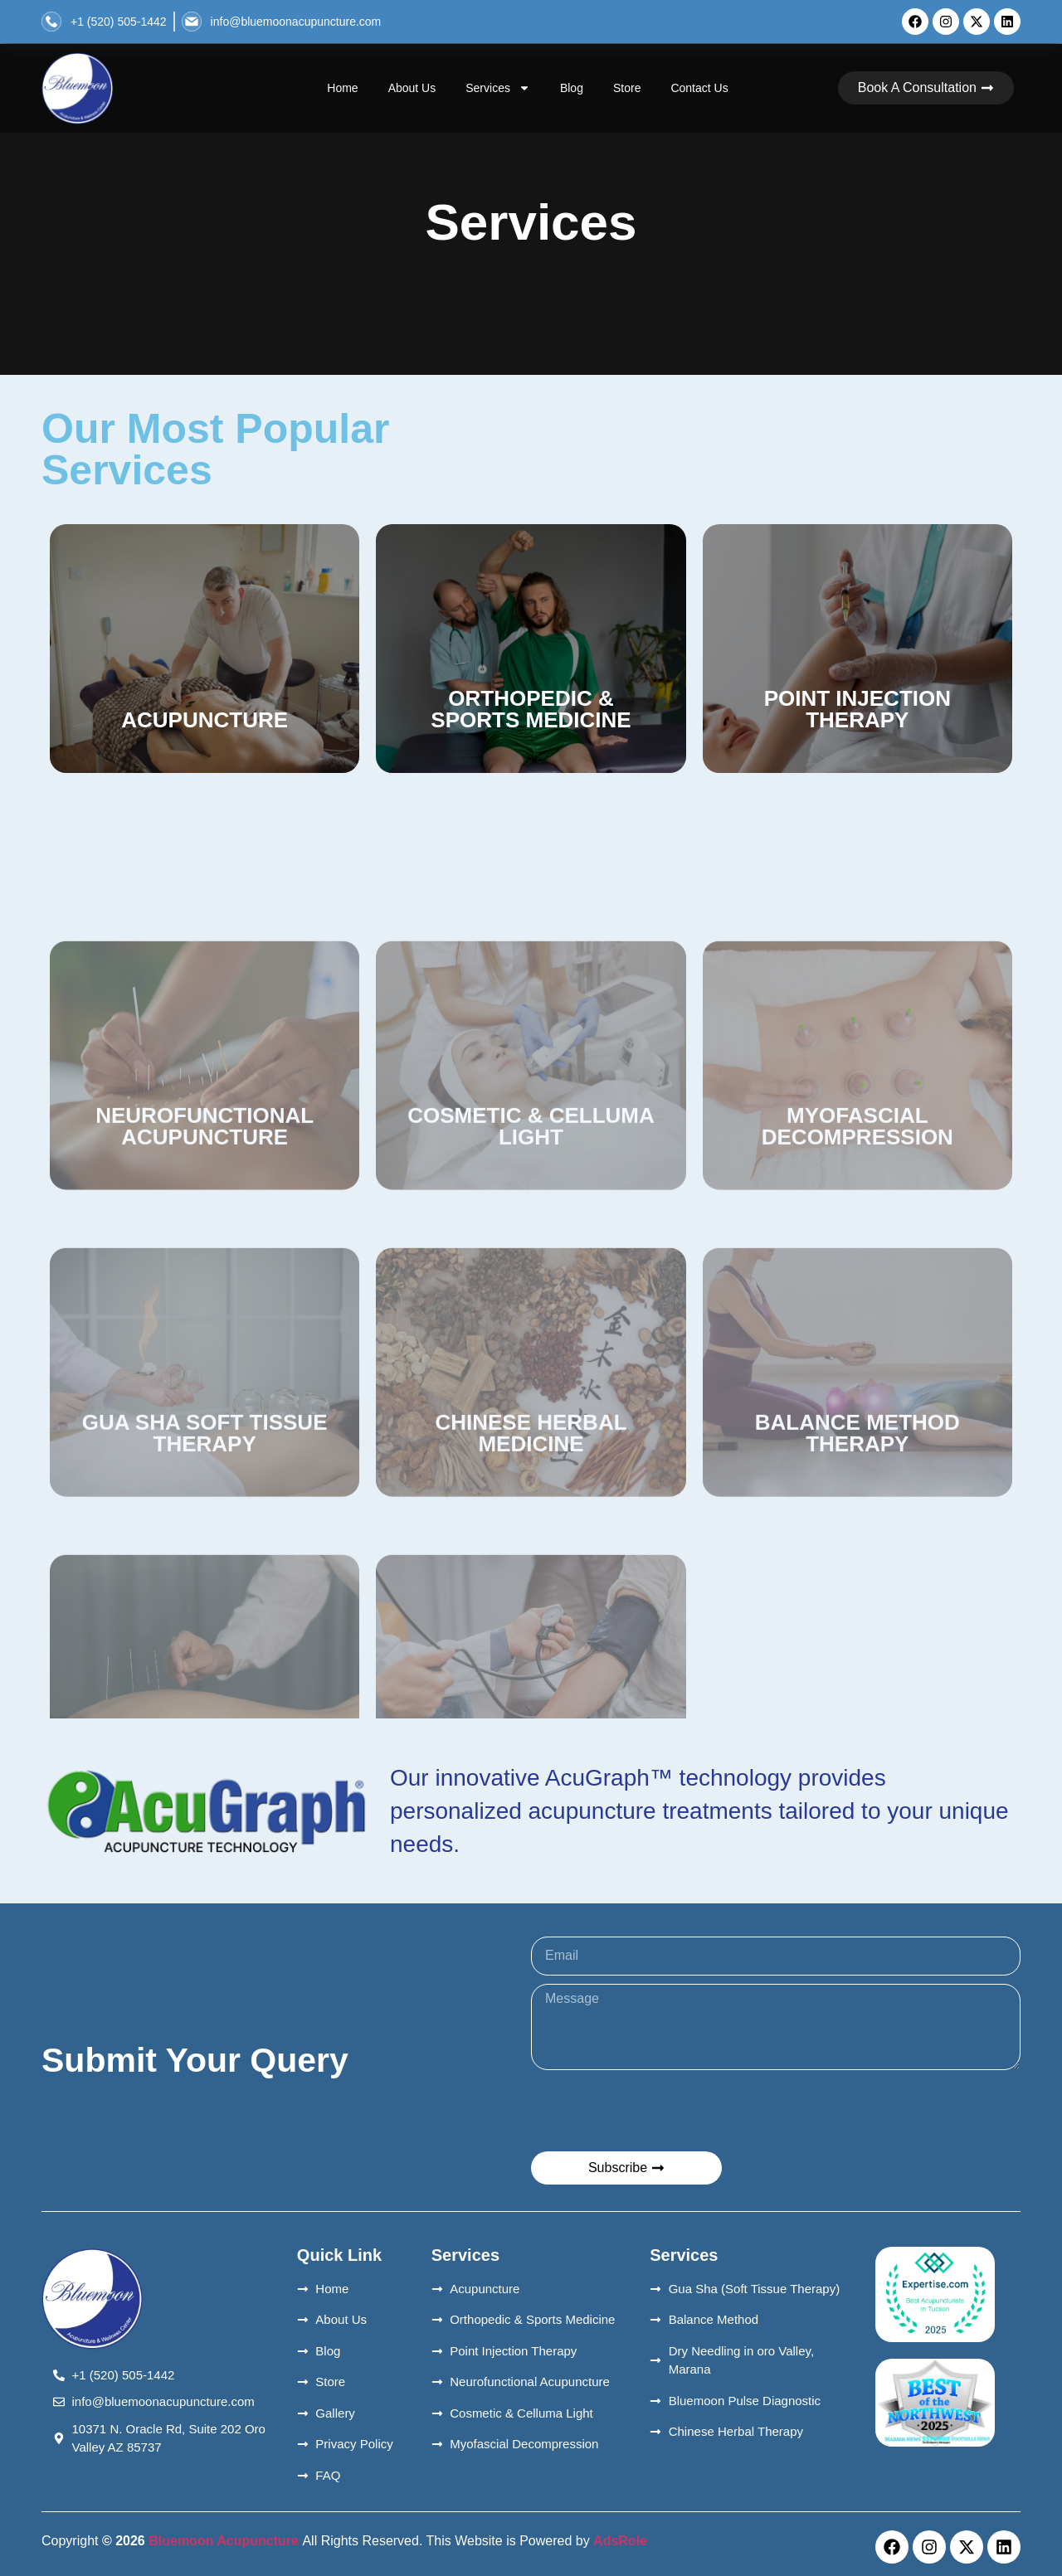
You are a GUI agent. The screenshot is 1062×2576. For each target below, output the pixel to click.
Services (497, 88)
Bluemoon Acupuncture (224, 2541)
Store (627, 88)
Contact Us (699, 88)
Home (342, 88)
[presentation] (657, 2110)
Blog (571, 88)
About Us (412, 88)
